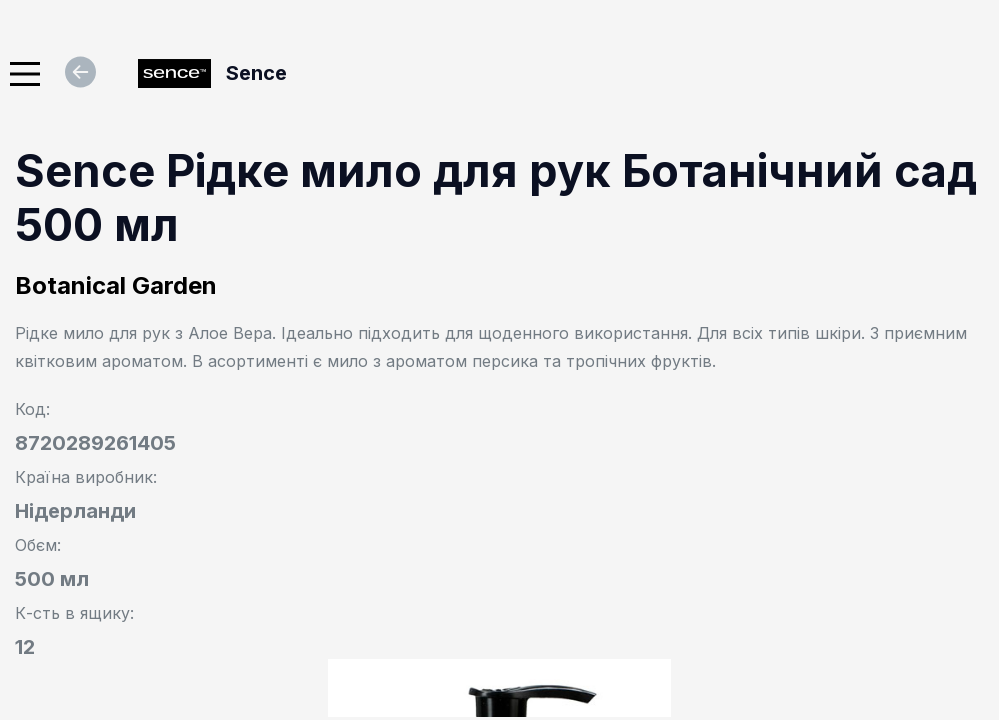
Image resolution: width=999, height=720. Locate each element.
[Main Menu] (25, 74)
